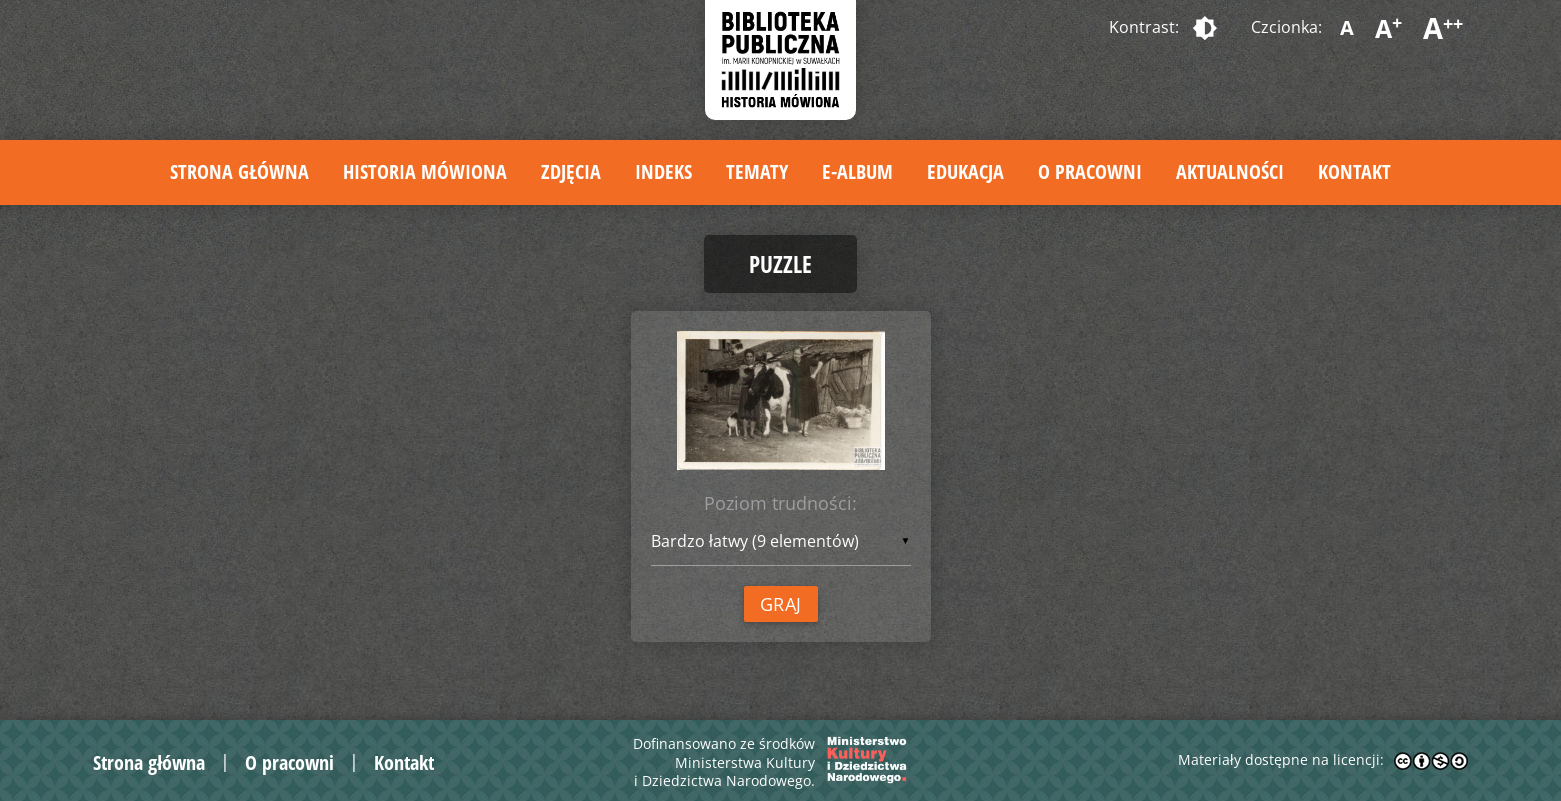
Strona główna (239, 171)
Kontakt (1354, 171)
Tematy (757, 171)
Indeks (663, 171)
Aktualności (1230, 171)
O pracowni (1090, 171)
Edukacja (965, 171)
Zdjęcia (571, 171)
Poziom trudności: (780, 503)
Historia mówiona (425, 171)
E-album (857, 171)
